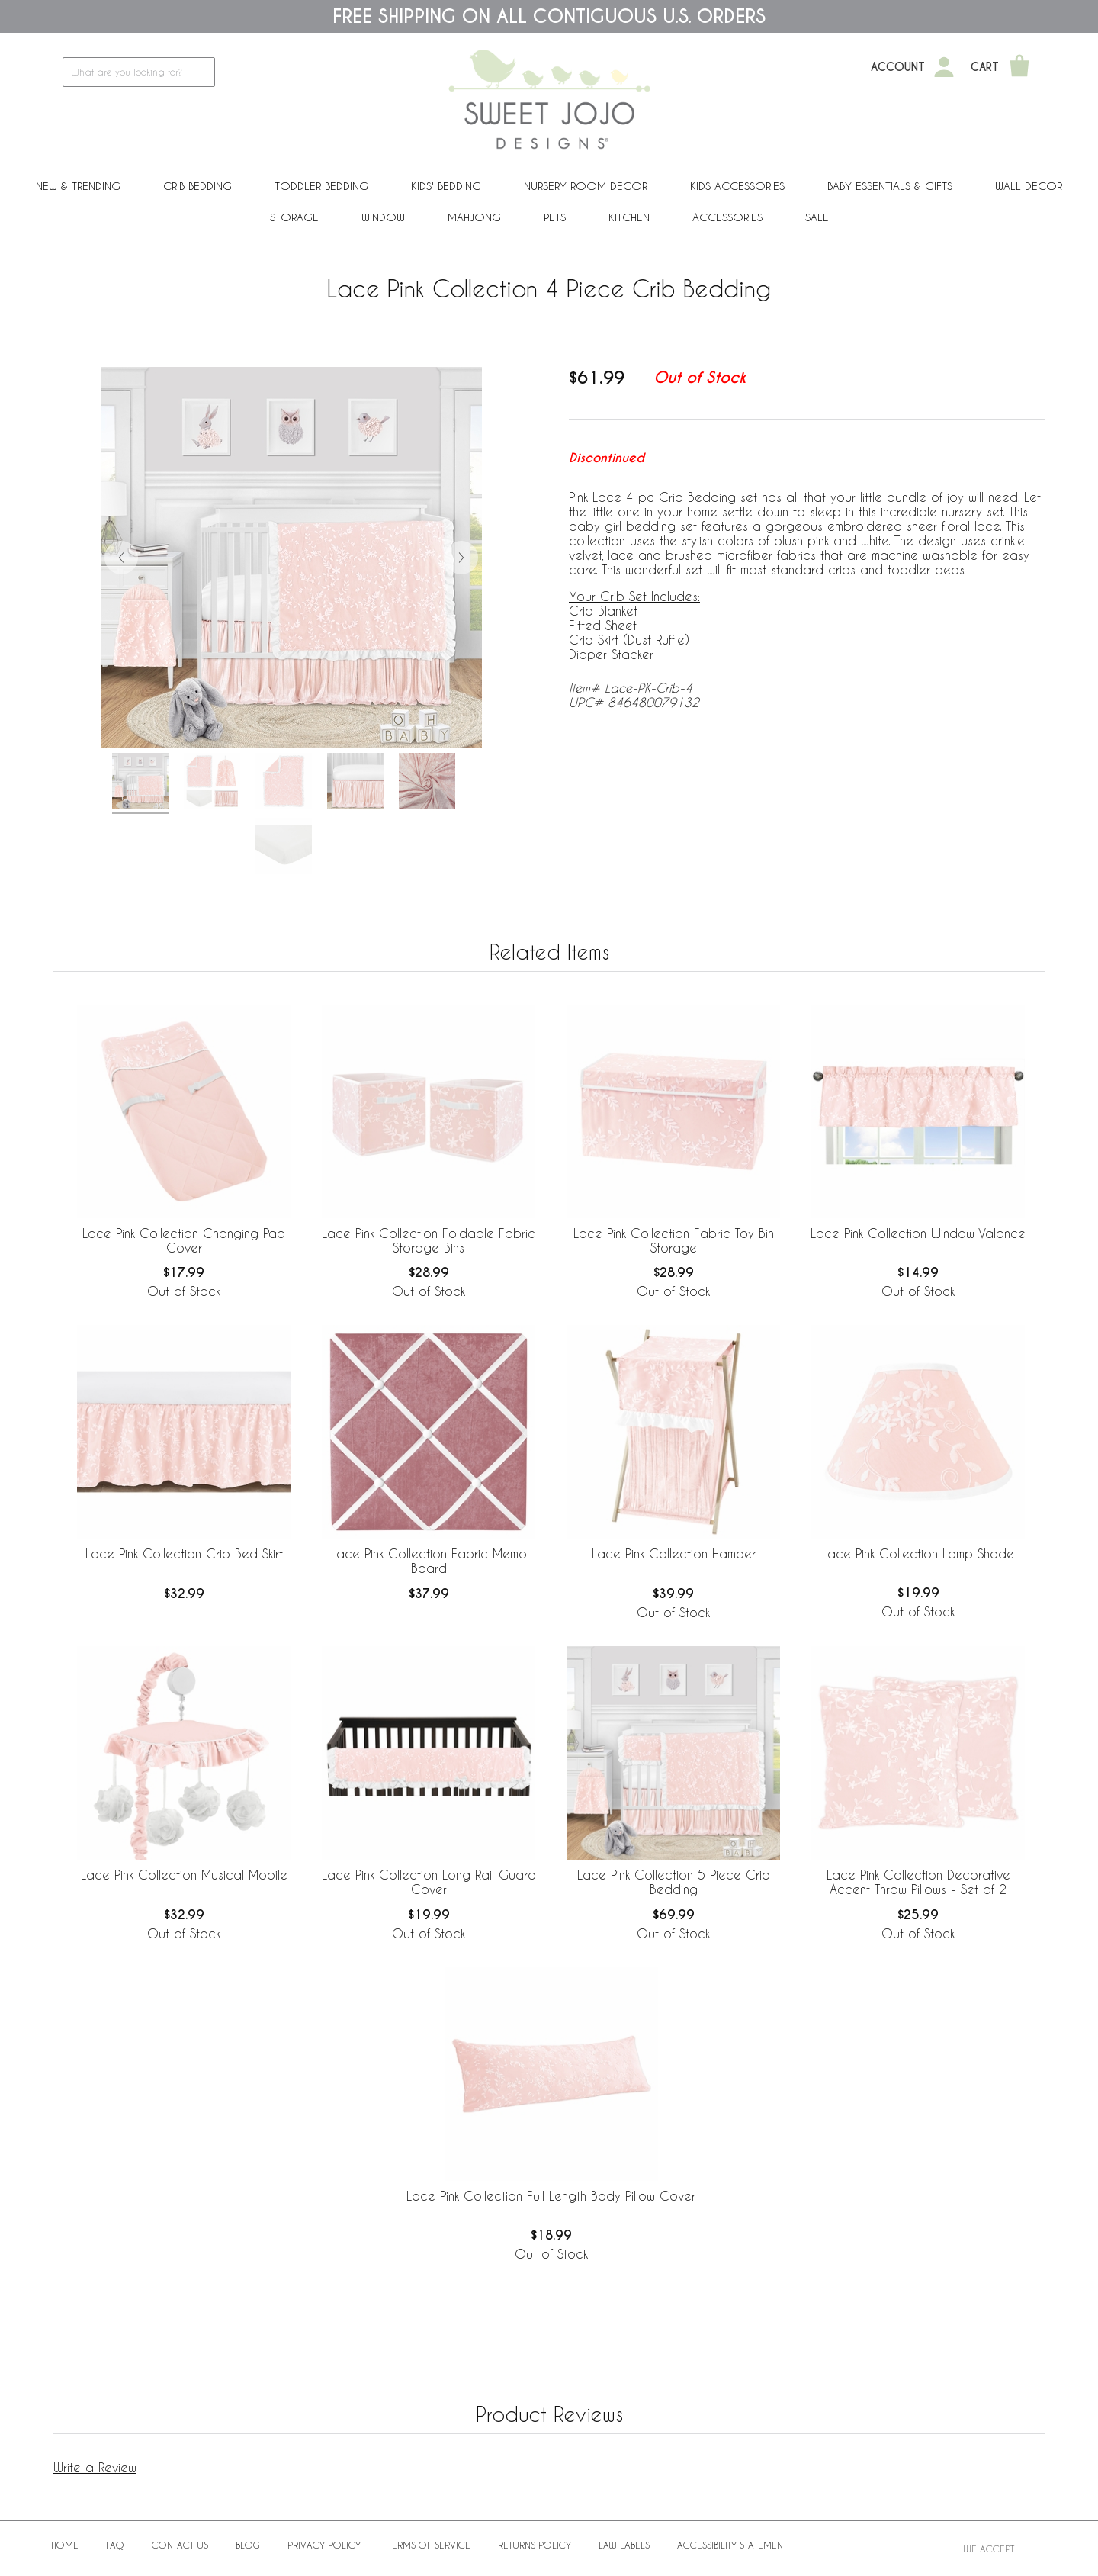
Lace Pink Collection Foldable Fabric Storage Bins (428, 1240)
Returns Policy (534, 2544)
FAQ (115, 2544)
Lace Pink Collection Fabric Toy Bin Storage (673, 1240)
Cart (985, 67)
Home (65, 2544)
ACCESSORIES (727, 217)
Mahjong (474, 217)
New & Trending (78, 185)
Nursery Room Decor (585, 185)
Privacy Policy (324, 2544)
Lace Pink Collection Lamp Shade (918, 1553)
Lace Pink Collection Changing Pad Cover (183, 1240)
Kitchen (629, 217)
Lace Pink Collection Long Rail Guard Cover (429, 1881)
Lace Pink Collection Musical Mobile (184, 1874)
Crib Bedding (197, 185)
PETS (555, 217)
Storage (294, 217)
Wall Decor (1028, 185)
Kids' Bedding (446, 185)
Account (898, 67)
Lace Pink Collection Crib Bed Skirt (184, 1553)
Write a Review (94, 2467)
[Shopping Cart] (1019, 67)
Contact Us (180, 2544)
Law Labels (624, 2544)
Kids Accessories (737, 185)
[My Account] (943, 67)
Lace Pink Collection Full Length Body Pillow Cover (550, 2195)
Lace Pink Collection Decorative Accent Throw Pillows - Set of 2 (918, 1881)
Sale (817, 217)
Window (383, 217)
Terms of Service (429, 2544)
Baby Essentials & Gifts (889, 185)
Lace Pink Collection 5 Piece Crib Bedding (673, 1881)
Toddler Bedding (321, 185)
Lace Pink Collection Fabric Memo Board (429, 1560)
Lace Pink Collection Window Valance (918, 1233)
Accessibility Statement (732, 2544)
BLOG (248, 2544)
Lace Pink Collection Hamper (674, 1553)
